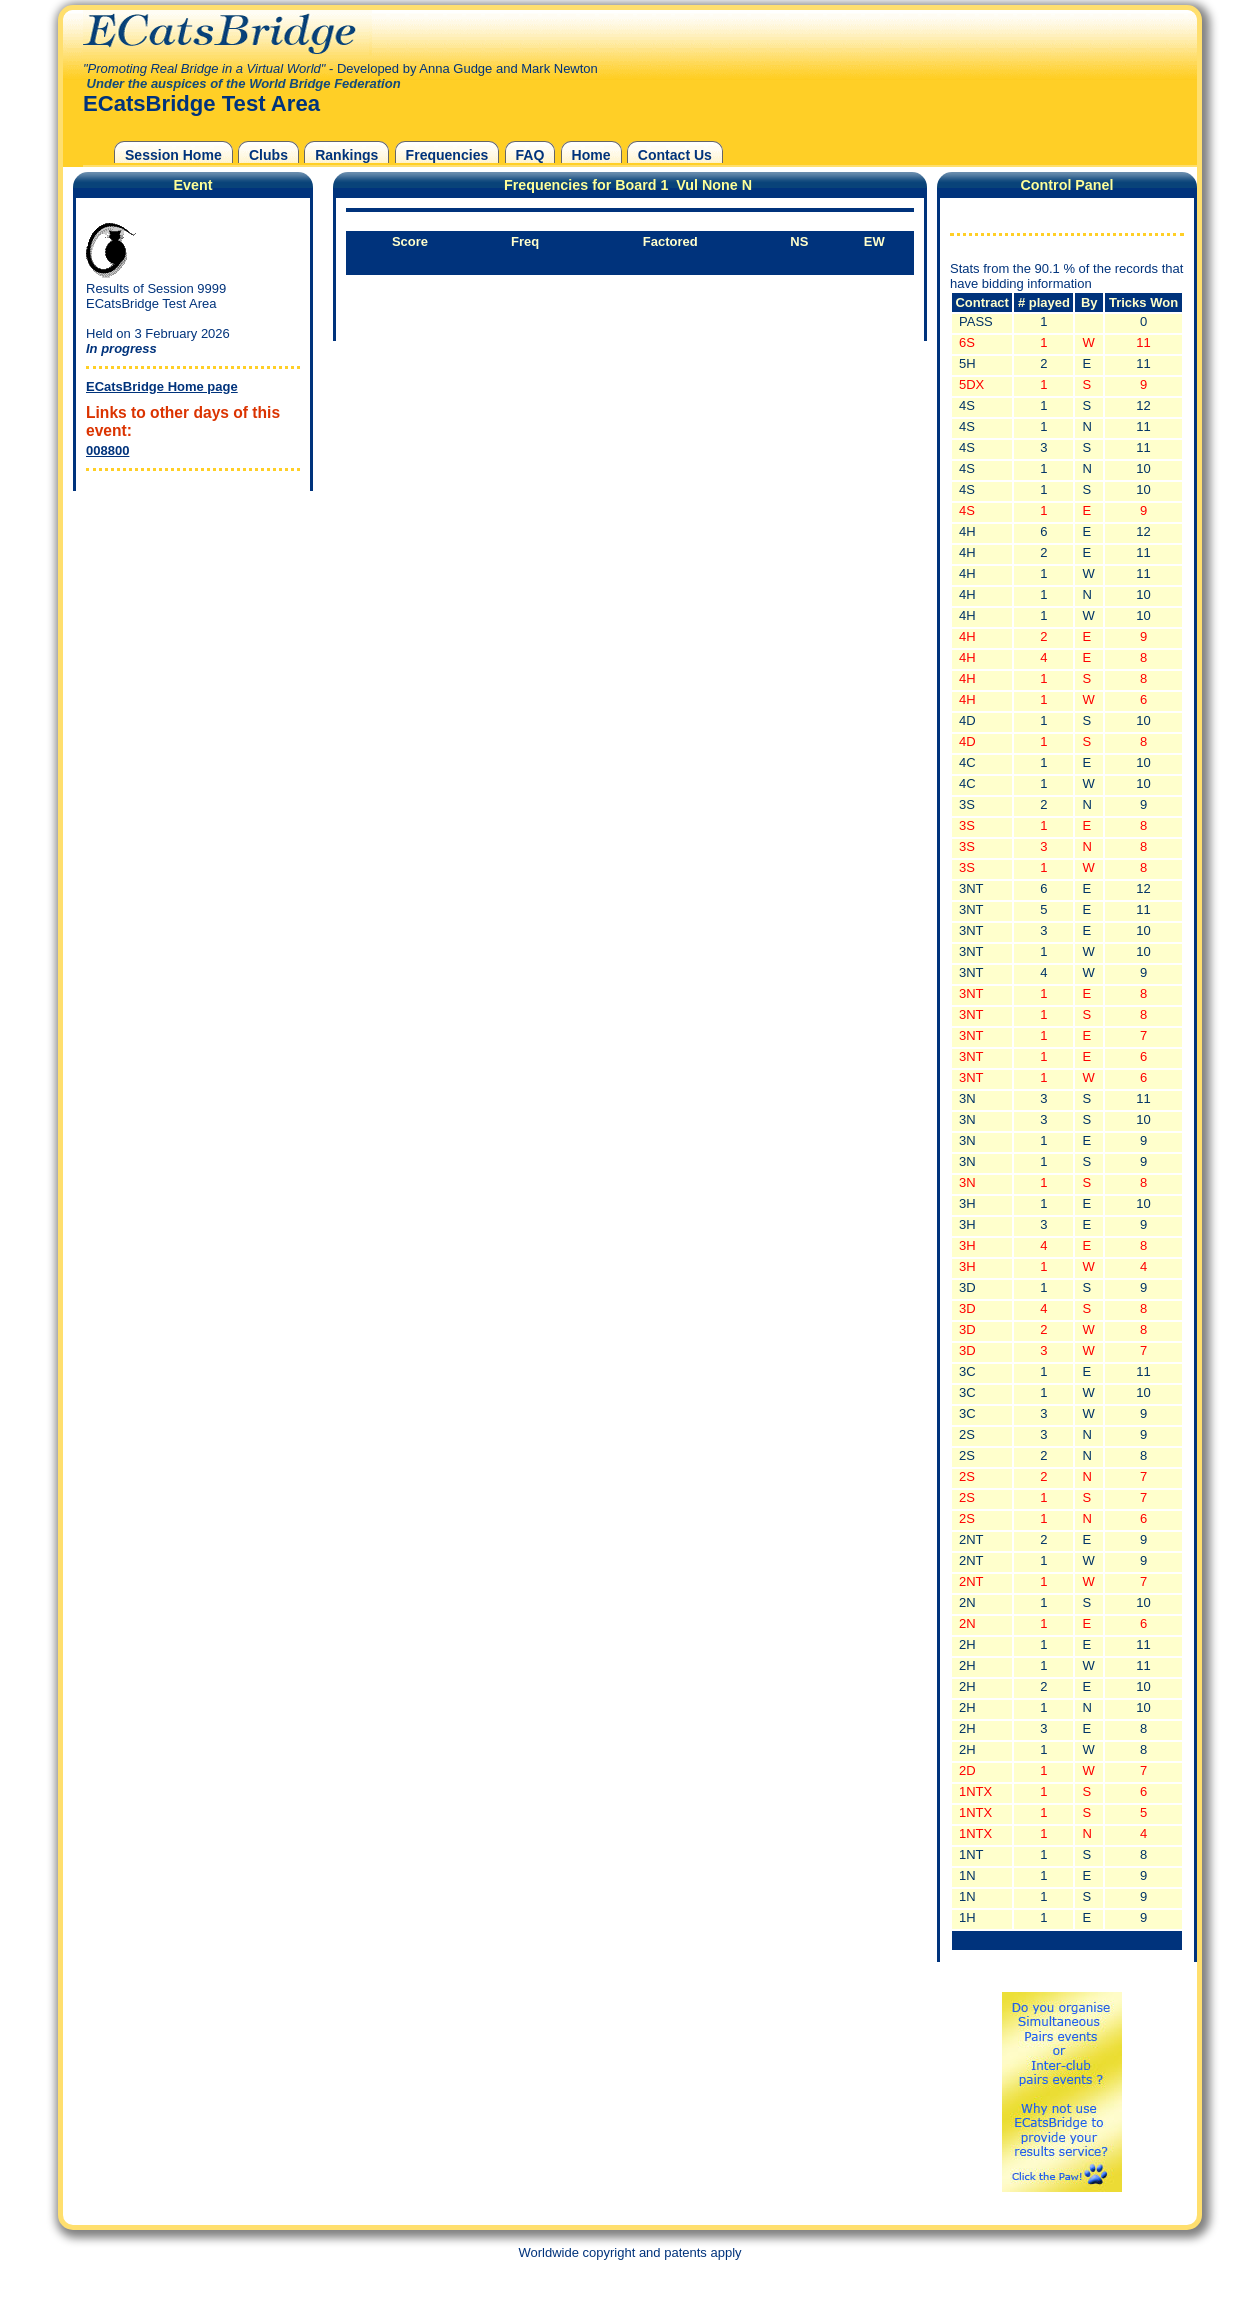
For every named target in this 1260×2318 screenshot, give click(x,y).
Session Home (173, 155)
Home (591, 155)
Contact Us (675, 155)
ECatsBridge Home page (162, 386)
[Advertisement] (188, 621)
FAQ (530, 155)
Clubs (268, 155)
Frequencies (447, 155)
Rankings (346, 155)
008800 (107, 450)
